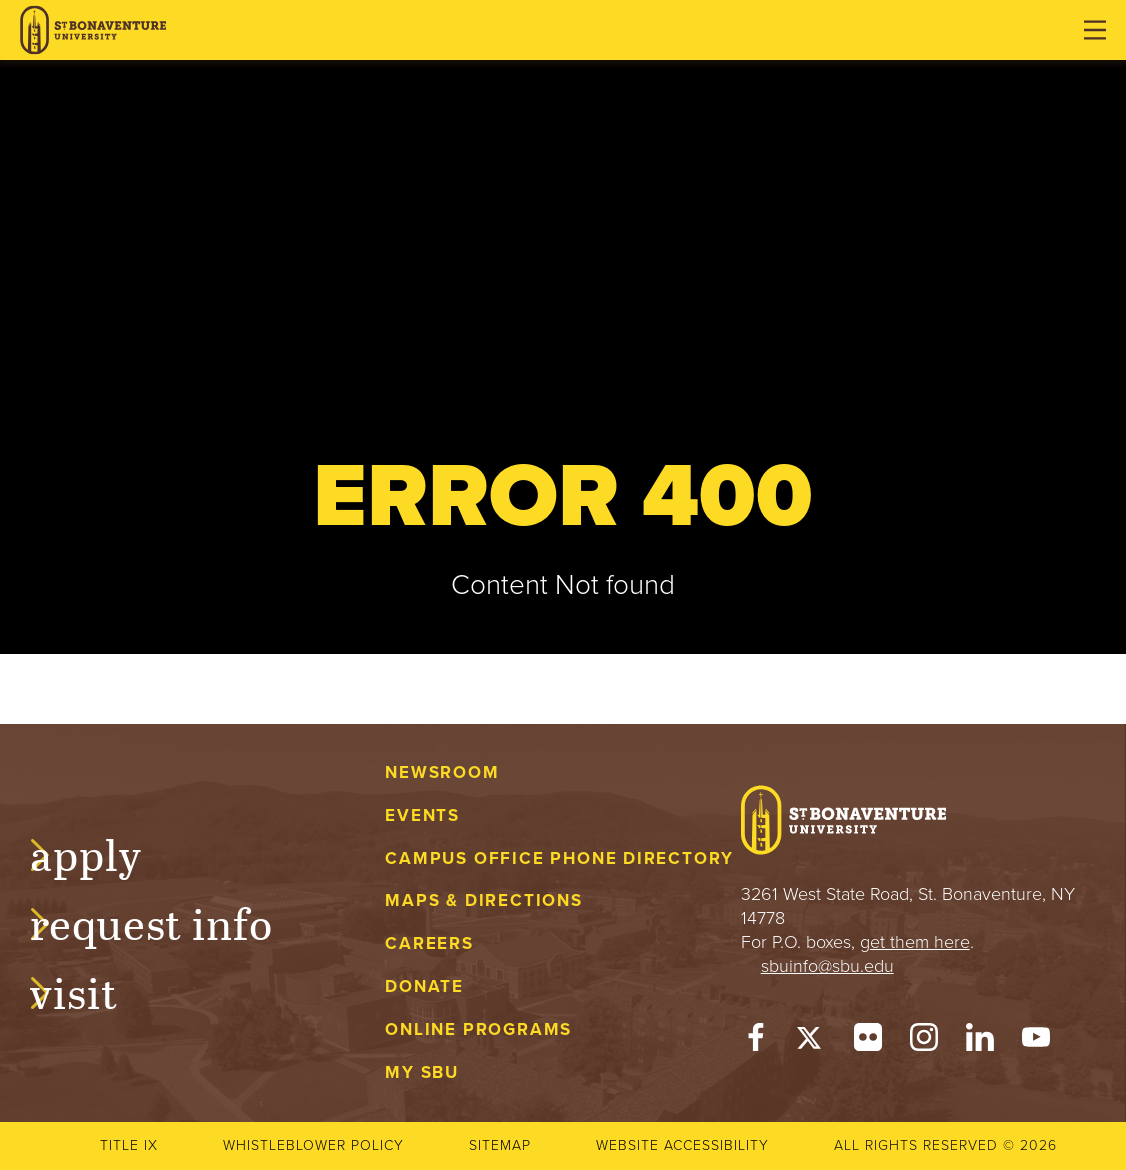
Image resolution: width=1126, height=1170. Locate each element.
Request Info (171, 921)
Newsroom (442, 772)
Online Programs (478, 1029)
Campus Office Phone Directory (559, 858)
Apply (106, 852)
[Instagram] (924, 1042)
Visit (94, 990)
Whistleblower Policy (313, 1145)
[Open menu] (1095, 30)
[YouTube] (1036, 1042)
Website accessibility (682, 1145)
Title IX (129, 1145)
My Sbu (422, 1072)
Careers (429, 943)
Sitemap (500, 1145)
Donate (424, 986)
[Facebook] (756, 1042)
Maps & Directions (483, 900)
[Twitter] (812, 1042)
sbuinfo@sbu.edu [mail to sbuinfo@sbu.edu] (827, 966)
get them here (915, 942)
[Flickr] (868, 1042)
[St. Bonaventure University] (93, 30)
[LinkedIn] (980, 1042)
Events (422, 815)
